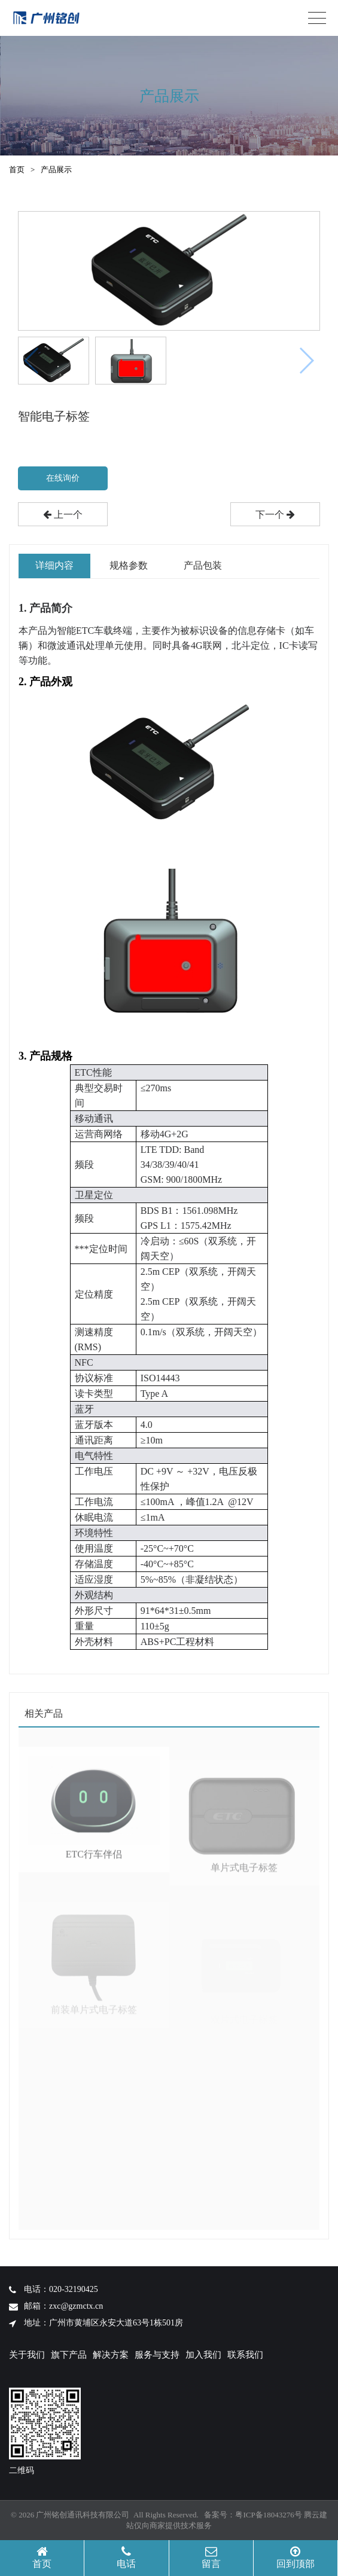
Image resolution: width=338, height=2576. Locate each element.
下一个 (275, 514)
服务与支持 (157, 2355)
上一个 (63, 514)
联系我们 (245, 2355)
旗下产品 (69, 2355)
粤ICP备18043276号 (268, 2514)
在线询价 (63, 478)
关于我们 (27, 2355)
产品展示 (56, 169)
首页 (17, 169)
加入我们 (203, 2355)
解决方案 (111, 2355)
